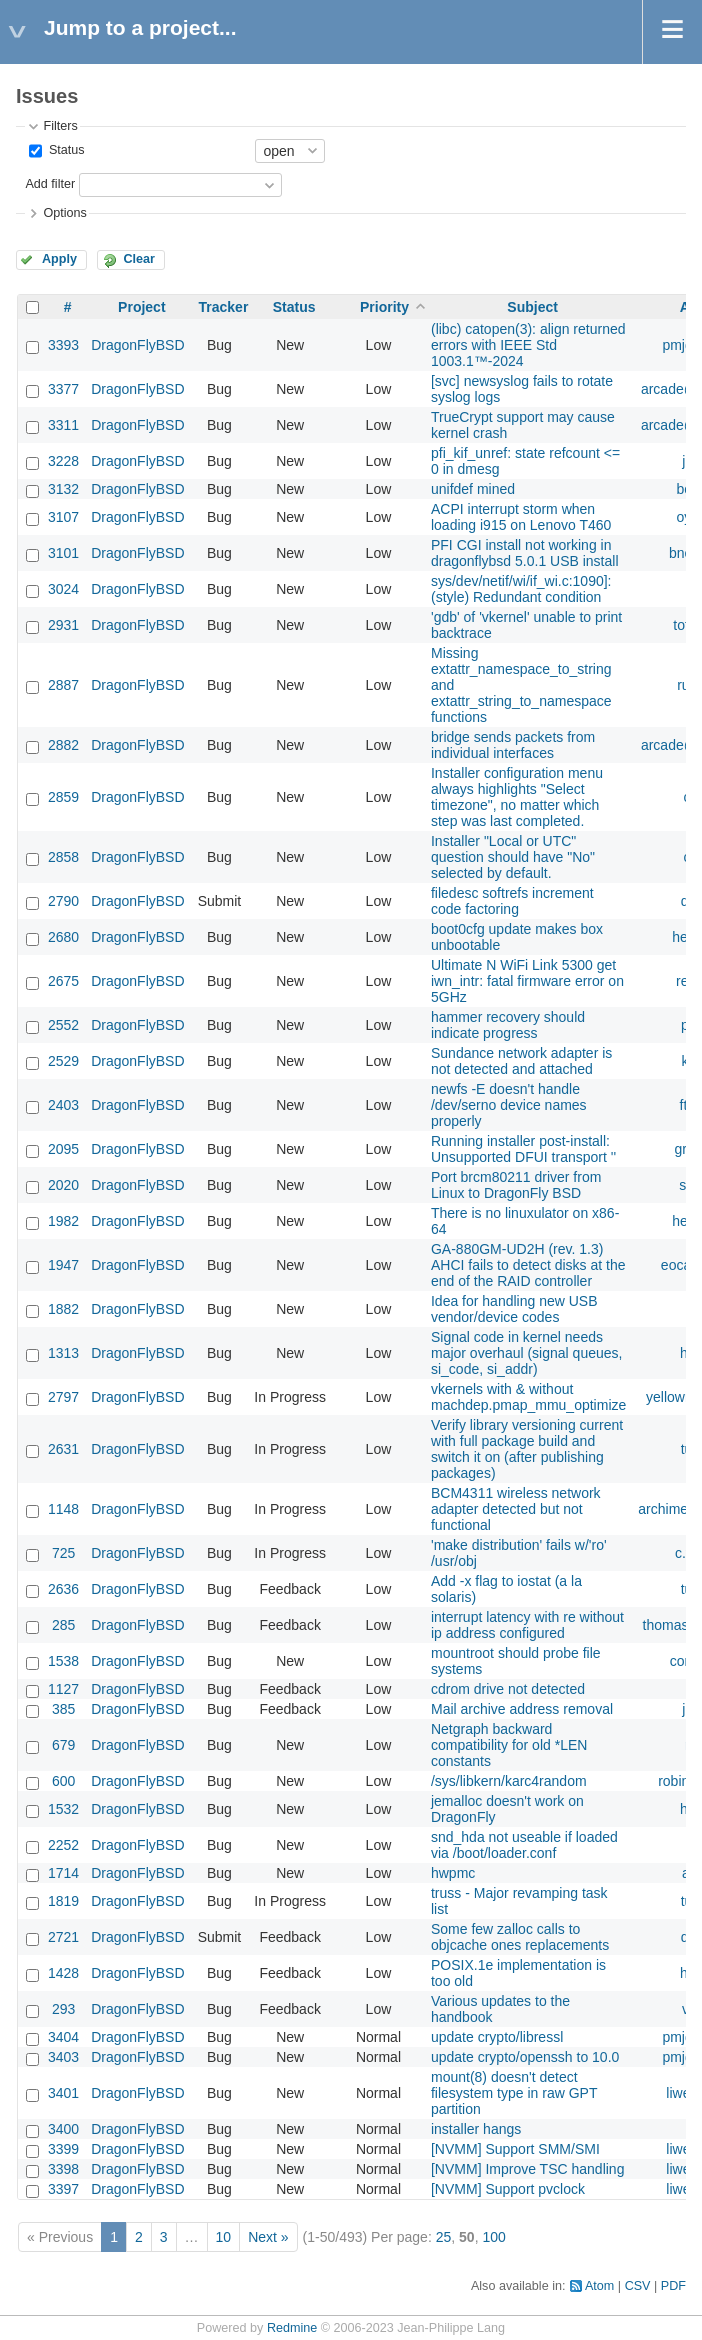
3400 (63, 2129)
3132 (63, 489)
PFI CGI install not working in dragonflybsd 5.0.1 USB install (525, 553)
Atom (599, 2286)
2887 (63, 685)
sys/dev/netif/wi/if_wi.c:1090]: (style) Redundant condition (521, 589)
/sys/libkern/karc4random (509, 1781)
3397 (63, 2189)
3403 (63, 2057)
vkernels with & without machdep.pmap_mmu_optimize (528, 1397)
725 (63, 1553)
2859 (63, 797)
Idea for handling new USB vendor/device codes (514, 1309)
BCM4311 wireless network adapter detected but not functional (516, 1509)
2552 (63, 1025)
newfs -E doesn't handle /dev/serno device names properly (509, 1105)
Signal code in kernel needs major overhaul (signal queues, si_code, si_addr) (526, 1353)
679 (63, 1745)
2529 (63, 1061)
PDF (673, 2286)
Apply (59, 259)
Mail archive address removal (522, 1709)
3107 (63, 517)
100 (493, 2237)
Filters (60, 126)
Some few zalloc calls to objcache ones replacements (520, 1937)
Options (64, 213)
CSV (638, 2286)
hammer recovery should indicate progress (508, 1025)
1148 (63, 1509)
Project (141, 307)
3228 (63, 461)
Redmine (292, 2328)
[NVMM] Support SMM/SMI (515, 2149)
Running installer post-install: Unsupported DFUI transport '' (523, 1149)
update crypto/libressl (497, 2037)
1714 (63, 1873)
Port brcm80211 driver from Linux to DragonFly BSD (516, 1185)
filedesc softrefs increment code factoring (512, 901)
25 (444, 2237)
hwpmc (453, 1873)
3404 (63, 2037)
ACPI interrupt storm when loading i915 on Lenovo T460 (521, 517)
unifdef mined (473, 489)
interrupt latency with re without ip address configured (527, 1625)
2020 (63, 1185)
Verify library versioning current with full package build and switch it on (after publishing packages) (527, 1449)
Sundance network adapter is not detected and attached (521, 1061)
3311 (63, 425)
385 (63, 1709)
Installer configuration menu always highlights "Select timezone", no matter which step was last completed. (517, 797)
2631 (63, 1449)
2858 (63, 857)
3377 (63, 389)
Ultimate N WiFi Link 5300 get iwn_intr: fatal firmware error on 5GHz (527, 981)
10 (224, 2237)
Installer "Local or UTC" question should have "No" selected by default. (513, 857)
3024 (63, 589)
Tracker (224, 307)
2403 (63, 1105)
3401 (63, 2093)
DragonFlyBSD (137, 345)
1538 (63, 1661)
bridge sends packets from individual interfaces (513, 745)
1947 (63, 1265)
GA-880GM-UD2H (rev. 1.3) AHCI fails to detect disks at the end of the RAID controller (528, 1265)
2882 (63, 745)
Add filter (50, 184)
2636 (63, 1589)
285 (63, 1625)
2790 (63, 901)
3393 (63, 345)
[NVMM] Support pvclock (508, 2189)
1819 (63, 1901)
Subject (532, 307)
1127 (63, 1689)
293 (63, 2009)
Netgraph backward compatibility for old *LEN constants (509, 1745)
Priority (384, 307)
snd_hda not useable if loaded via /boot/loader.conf (524, 1845)
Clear (139, 259)
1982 (63, 1221)
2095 (63, 1149)
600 (63, 1781)
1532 (63, 1809)
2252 (63, 1845)
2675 (63, 981)
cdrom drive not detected (508, 1689)
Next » (268, 2237)
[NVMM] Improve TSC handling (527, 2169)
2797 (63, 1397)
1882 (63, 1309)
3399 (63, 2149)
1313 (63, 1353)
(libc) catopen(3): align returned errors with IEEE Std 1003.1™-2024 (528, 345)
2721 (63, 1937)
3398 (63, 2169)
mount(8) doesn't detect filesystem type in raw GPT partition (514, 2093)
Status (64, 150)
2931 (63, 625)
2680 (63, 937)
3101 (63, 553)
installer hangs (476, 2129)
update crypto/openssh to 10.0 (525, 2057)
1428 (63, 1973)
